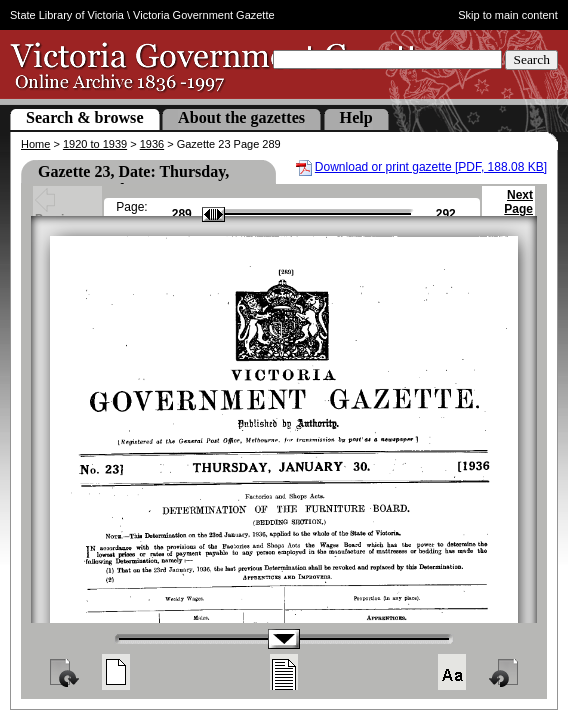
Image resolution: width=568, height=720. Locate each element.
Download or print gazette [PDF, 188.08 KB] (431, 167)
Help (356, 117)
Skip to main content (508, 15)
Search (531, 59)
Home (35, 144)
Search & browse (85, 117)
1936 (152, 144)
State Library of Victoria (67, 15)
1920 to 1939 (95, 144)
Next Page (518, 211)
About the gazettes (241, 117)
